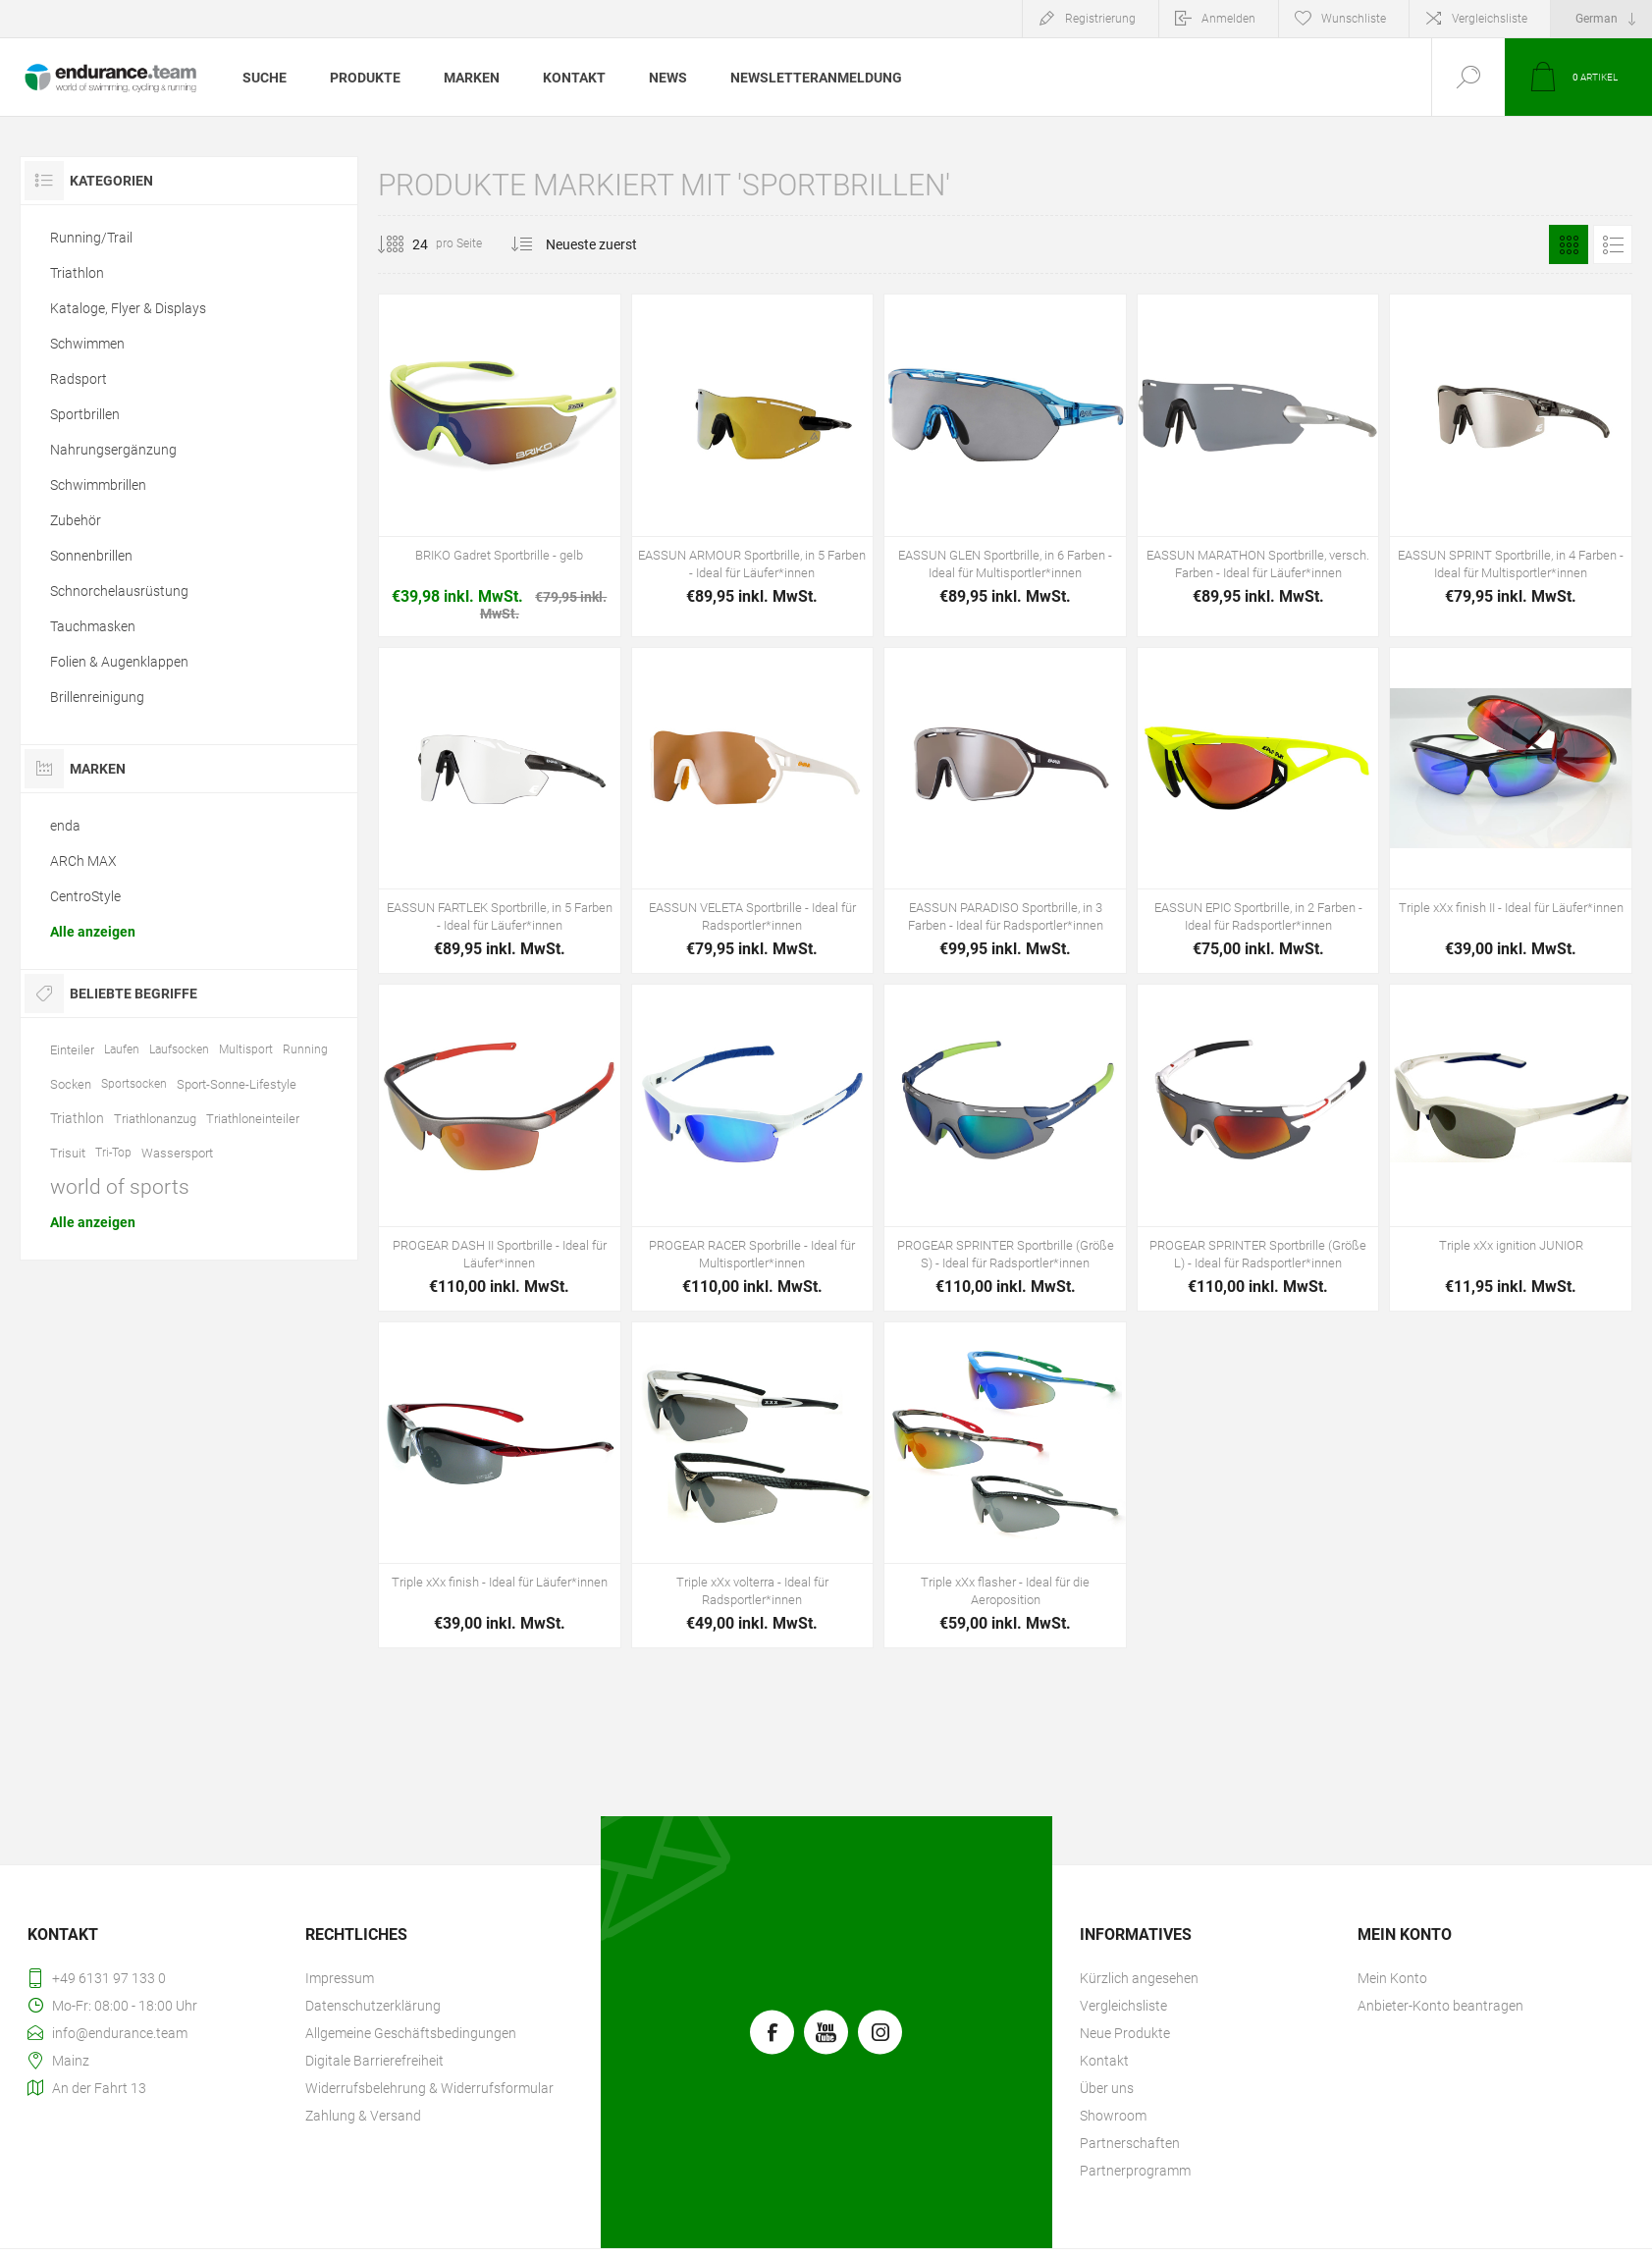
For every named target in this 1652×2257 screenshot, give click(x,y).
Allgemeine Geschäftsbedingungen (410, 2033)
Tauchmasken (92, 626)
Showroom (1113, 2115)
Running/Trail (91, 237)
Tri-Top (113, 1152)
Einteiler (72, 1050)
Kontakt (1104, 2061)
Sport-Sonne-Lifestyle (236, 1084)
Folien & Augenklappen (119, 662)
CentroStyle (85, 896)
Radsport (78, 379)
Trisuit (67, 1153)
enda (65, 825)
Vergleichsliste (1489, 19)
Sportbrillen (85, 414)
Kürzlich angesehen (1139, 1978)
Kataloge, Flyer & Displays (128, 308)
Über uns (1107, 2088)
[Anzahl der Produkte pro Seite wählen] (405, 244)
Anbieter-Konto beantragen (1440, 2006)
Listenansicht (1612, 244)
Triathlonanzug (155, 1118)
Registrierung (1100, 19)
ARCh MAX (83, 861)
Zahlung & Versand (363, 2115)
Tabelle (1568, 244)
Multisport (246, 1049)
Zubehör (75, 520)
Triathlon (77, 273)
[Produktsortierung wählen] (603, 244)
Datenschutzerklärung (373, 2006)
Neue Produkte (1125, 2033)
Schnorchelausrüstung (119, 591)
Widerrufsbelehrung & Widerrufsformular (429, 2088)
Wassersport (177, 1153)
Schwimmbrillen (98, 485)
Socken (70, 1084)
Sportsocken (134, 1084)
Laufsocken (179, 1049)
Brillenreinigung (97, 697)
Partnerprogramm (1135, 2170)
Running (305, 1049)
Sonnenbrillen (91, 556)
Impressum (339, 1978)
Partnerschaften (1130, 2143)
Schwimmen (87, 343)
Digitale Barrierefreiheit (374, 2061)
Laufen (121, 1049)
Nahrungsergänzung (113, 449)
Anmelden (1228, 19)
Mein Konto (1392, 1978)
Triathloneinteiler (252, 1118)
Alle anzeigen (92, 932)
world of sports (119, 1187)
